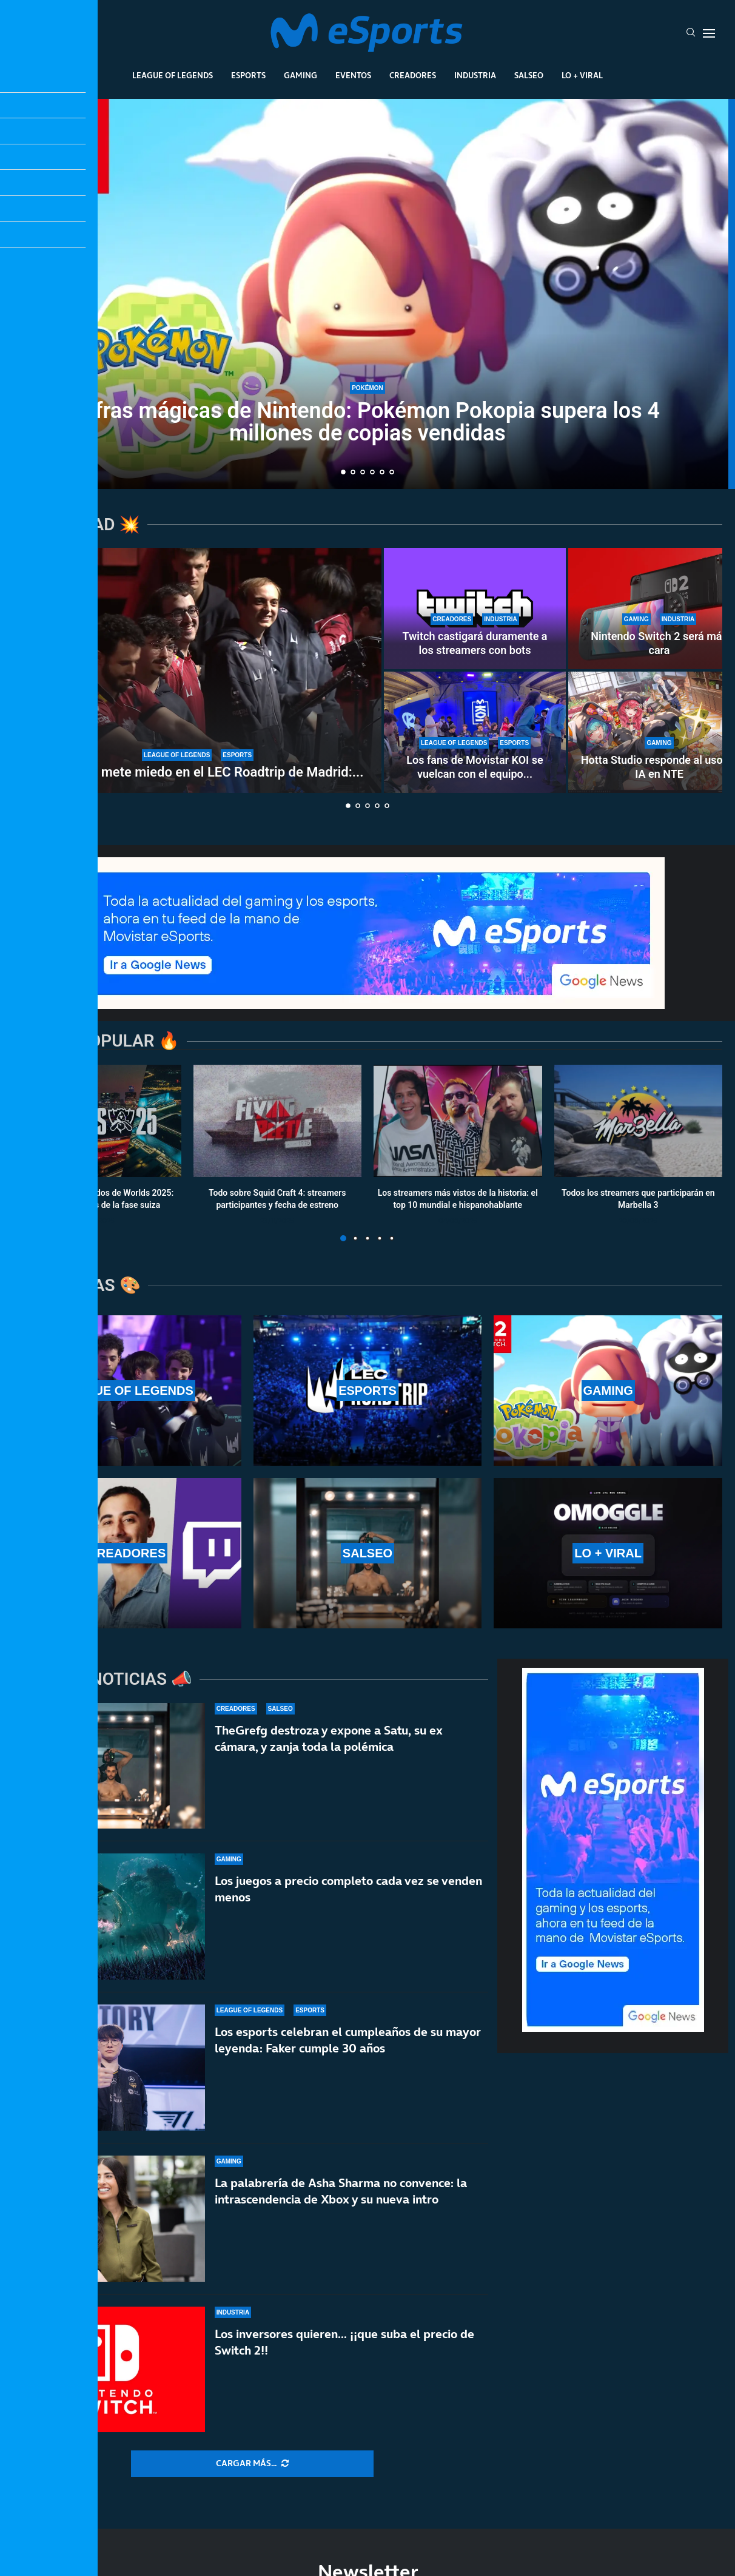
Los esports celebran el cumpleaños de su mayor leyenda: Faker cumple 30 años (348, 2046)
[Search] (691, 33)
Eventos (353, 75)
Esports (248, 75)
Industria (475, 75)
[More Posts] (252, 2463)
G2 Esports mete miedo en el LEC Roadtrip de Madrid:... (198, 772)
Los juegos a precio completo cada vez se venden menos (348, 1889)
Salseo (528, 75)
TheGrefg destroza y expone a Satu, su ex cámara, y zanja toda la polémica (329, 1738)
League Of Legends (172, 75)
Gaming (300, 75)
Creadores (412, 75)
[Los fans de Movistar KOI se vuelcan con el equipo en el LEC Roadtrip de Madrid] (475, 732)
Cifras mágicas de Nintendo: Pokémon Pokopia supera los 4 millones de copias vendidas (367, 422)
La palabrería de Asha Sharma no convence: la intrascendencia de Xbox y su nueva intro (341, 2215)
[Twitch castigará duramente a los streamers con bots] (475, 608)
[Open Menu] (709, 33)
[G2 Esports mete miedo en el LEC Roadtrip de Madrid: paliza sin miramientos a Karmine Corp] (197, 670)
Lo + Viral (582, 75)
